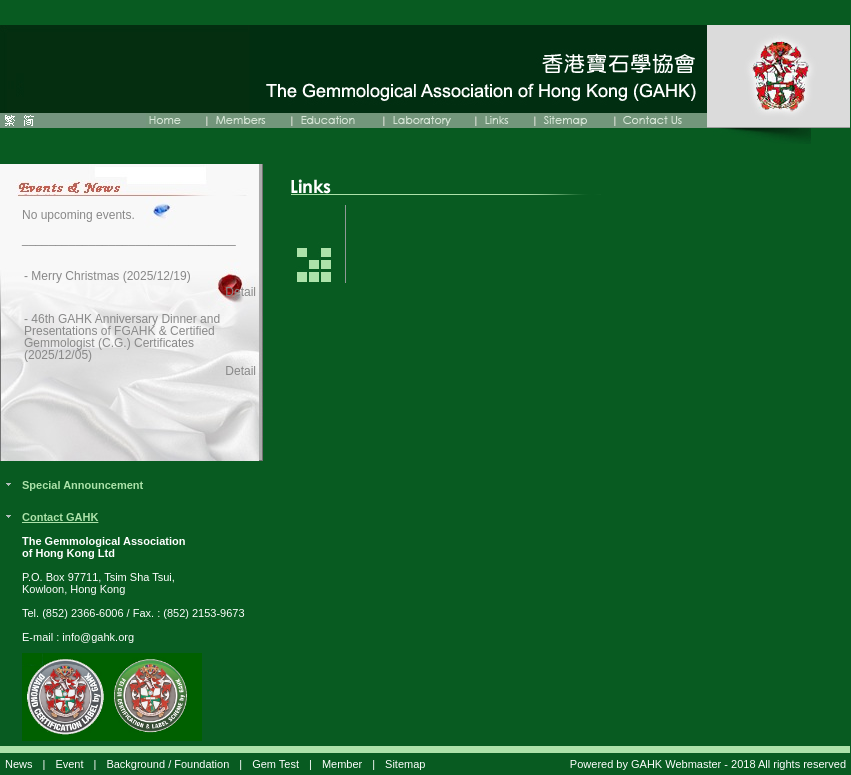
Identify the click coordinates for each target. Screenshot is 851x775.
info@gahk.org (98, 637)
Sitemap (405, 764)
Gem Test (275, 764)
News (19, 764)
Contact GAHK (60, 517)
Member (342, 764)
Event (69, 764)
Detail (240, 292)
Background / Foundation (167, 764)
